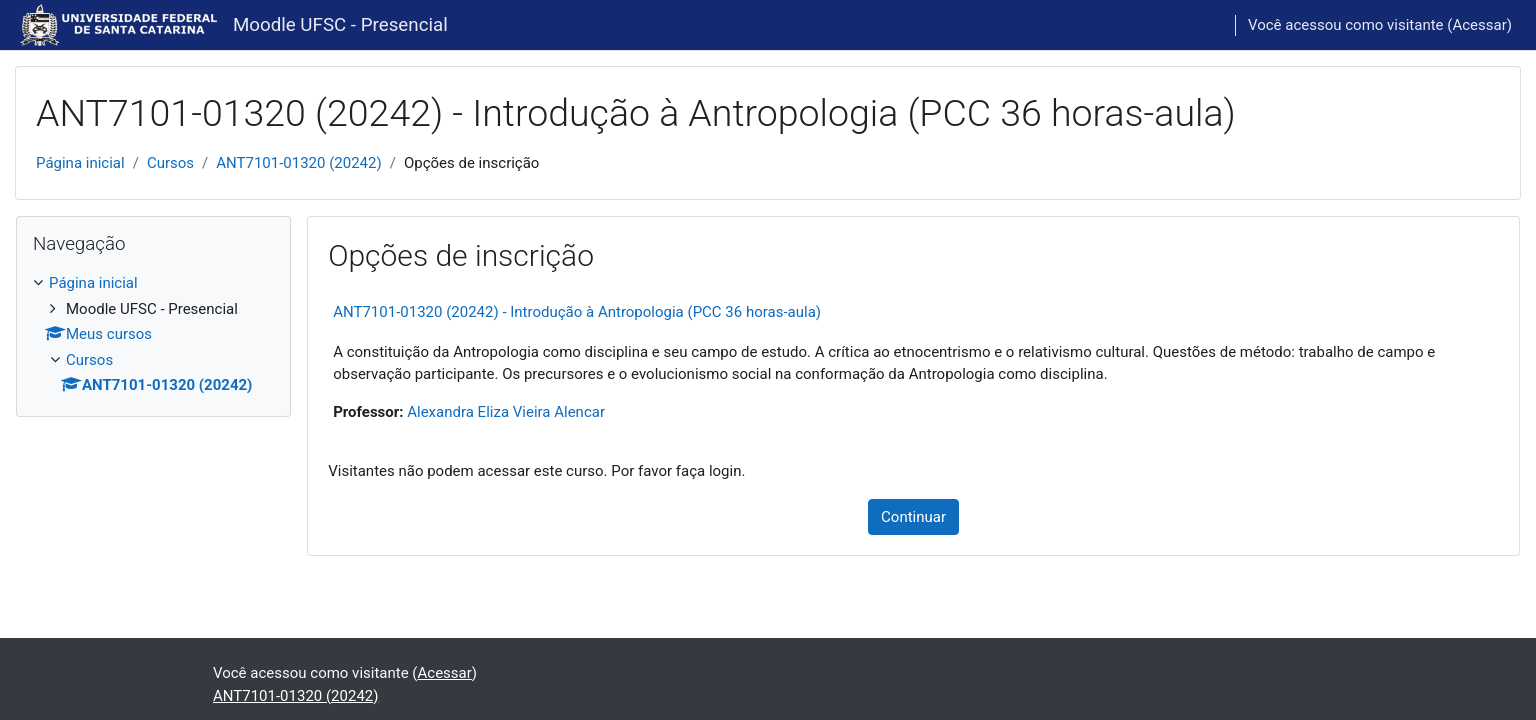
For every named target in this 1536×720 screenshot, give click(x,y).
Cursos (170, 163)
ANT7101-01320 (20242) (298, 163)
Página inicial (80, 163)
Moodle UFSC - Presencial (340, 25)
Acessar (1479, 25)
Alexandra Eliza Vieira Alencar (506, 412)
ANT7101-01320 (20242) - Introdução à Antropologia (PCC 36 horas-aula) (577, 312)
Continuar (913, 517)
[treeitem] (153, 334)
